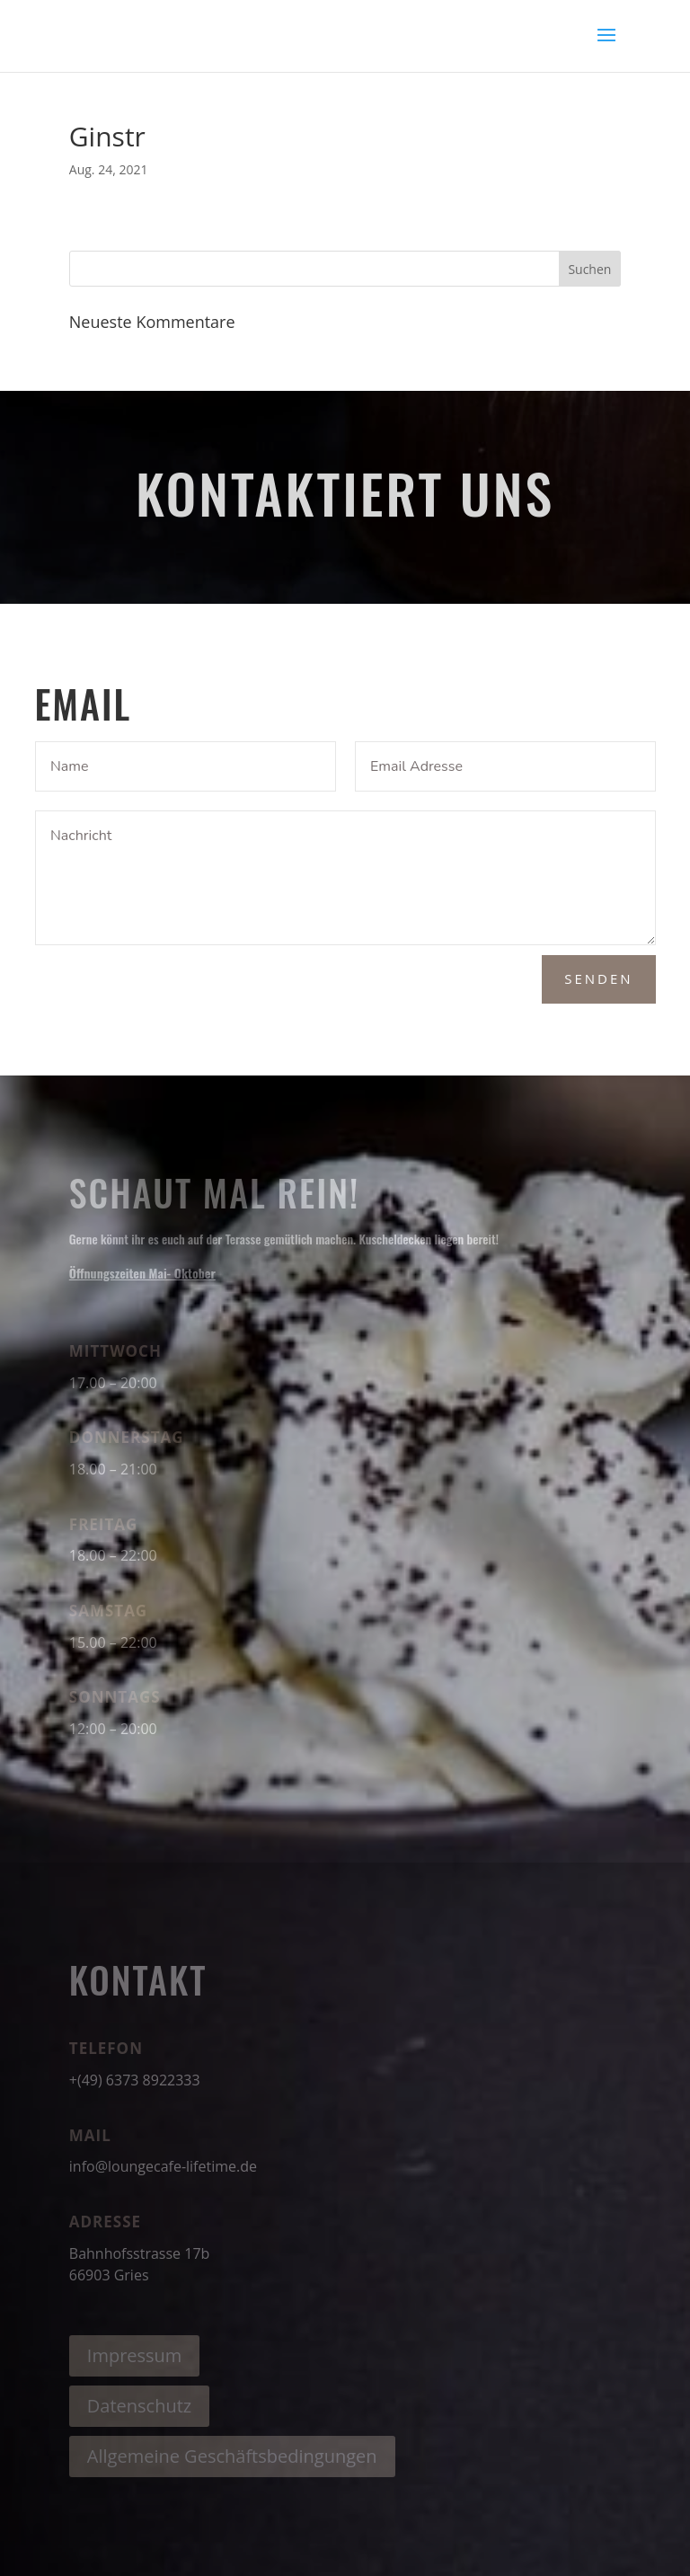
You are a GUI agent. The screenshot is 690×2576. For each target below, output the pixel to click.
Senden (598, 978)
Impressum (134, 2355)
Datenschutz (139, 2406)
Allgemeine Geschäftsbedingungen (232, 2456)
